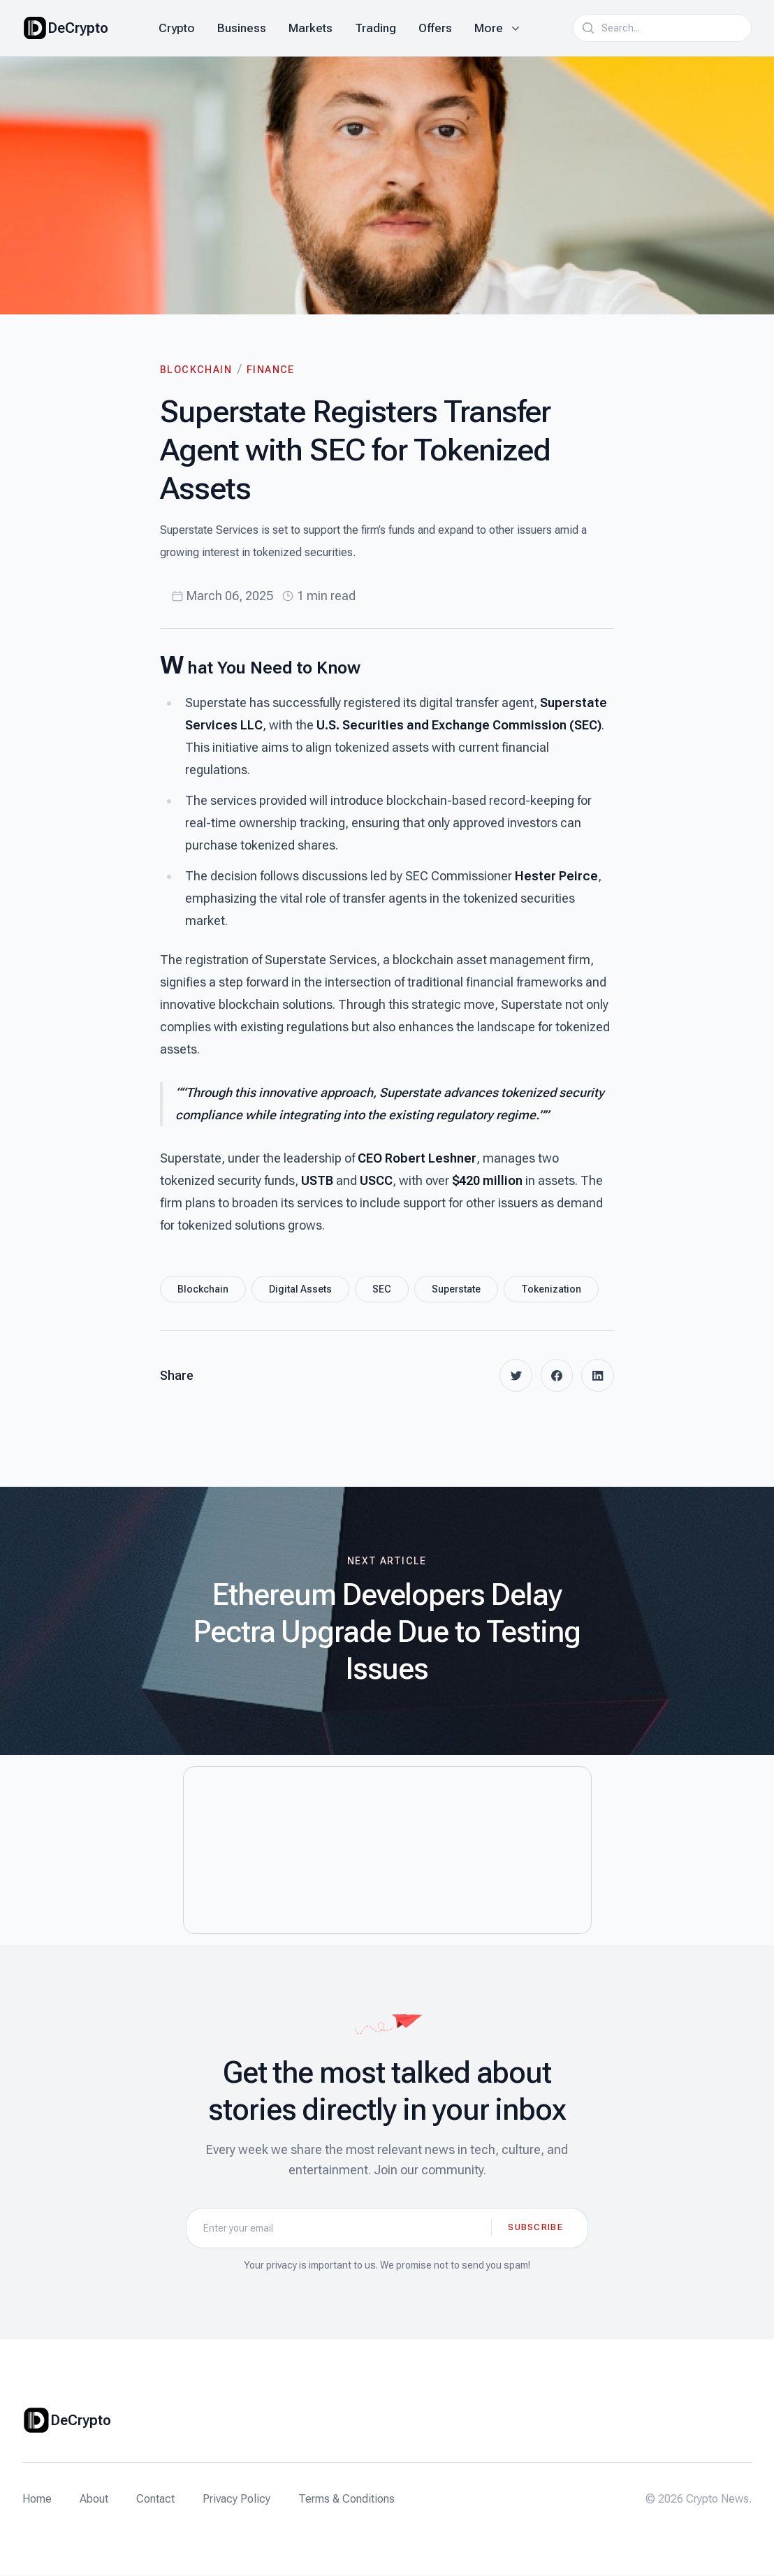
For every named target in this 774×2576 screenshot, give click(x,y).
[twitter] (513, 1375)
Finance (271, 369)
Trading (375, 28)
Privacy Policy (236, 2500)
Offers (435, 28)
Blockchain (196, 369)
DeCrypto (78, 28)
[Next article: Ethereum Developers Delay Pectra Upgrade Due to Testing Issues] (387, 1621)
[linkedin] (597, 1375)
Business (241, 28)
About (94, 2500)
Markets (311, 28)
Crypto (177, 28)
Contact (155, 2500)
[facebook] (555, 1375)
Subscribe (535, 2228)
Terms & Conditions (346, 2500)
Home (37, 2500)
